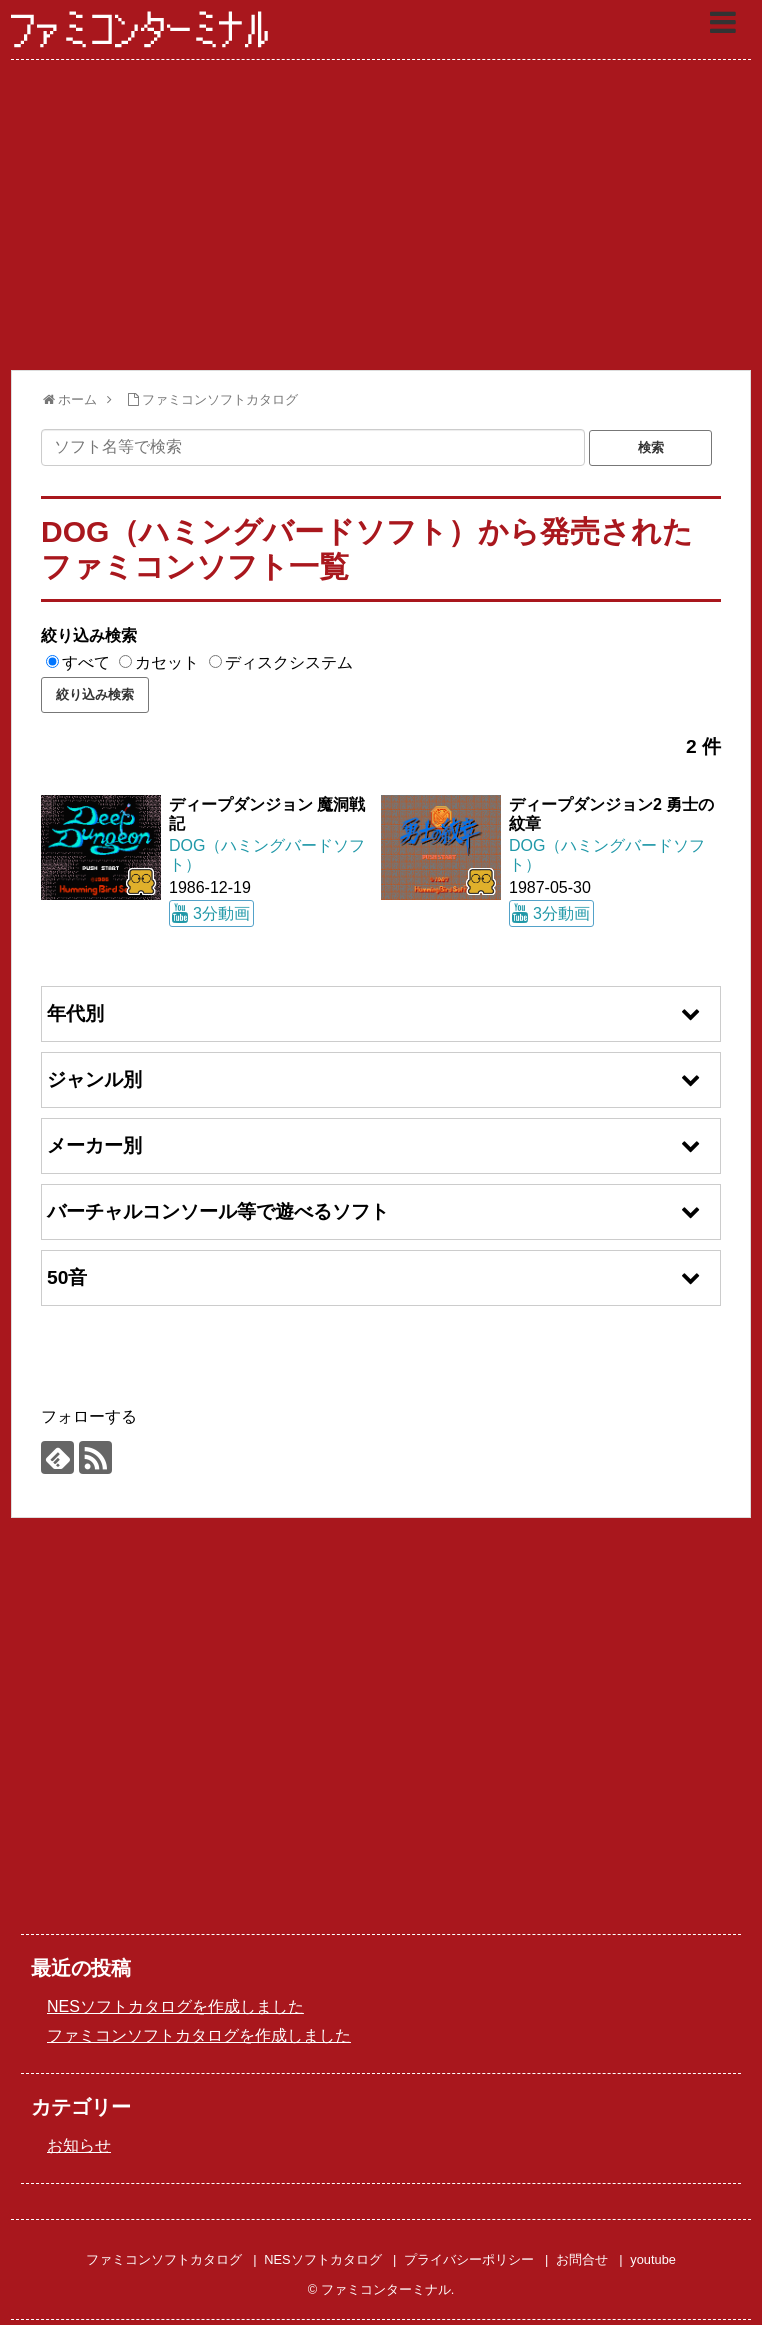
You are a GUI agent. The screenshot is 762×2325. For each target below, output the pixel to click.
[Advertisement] (381, 215)
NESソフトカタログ (322, 2259)
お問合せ (582, 2259)
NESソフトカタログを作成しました (175, 2006)
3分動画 (221, 913)
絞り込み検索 (89, 635)
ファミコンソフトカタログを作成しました (199, 2035)
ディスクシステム (289, 662)
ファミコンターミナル (141, 30)
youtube (653, 2259)
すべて (86, 662)
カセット (167, 662)
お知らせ (79, 2145)
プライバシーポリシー (469, 2259)
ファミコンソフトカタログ (164, 2259)
